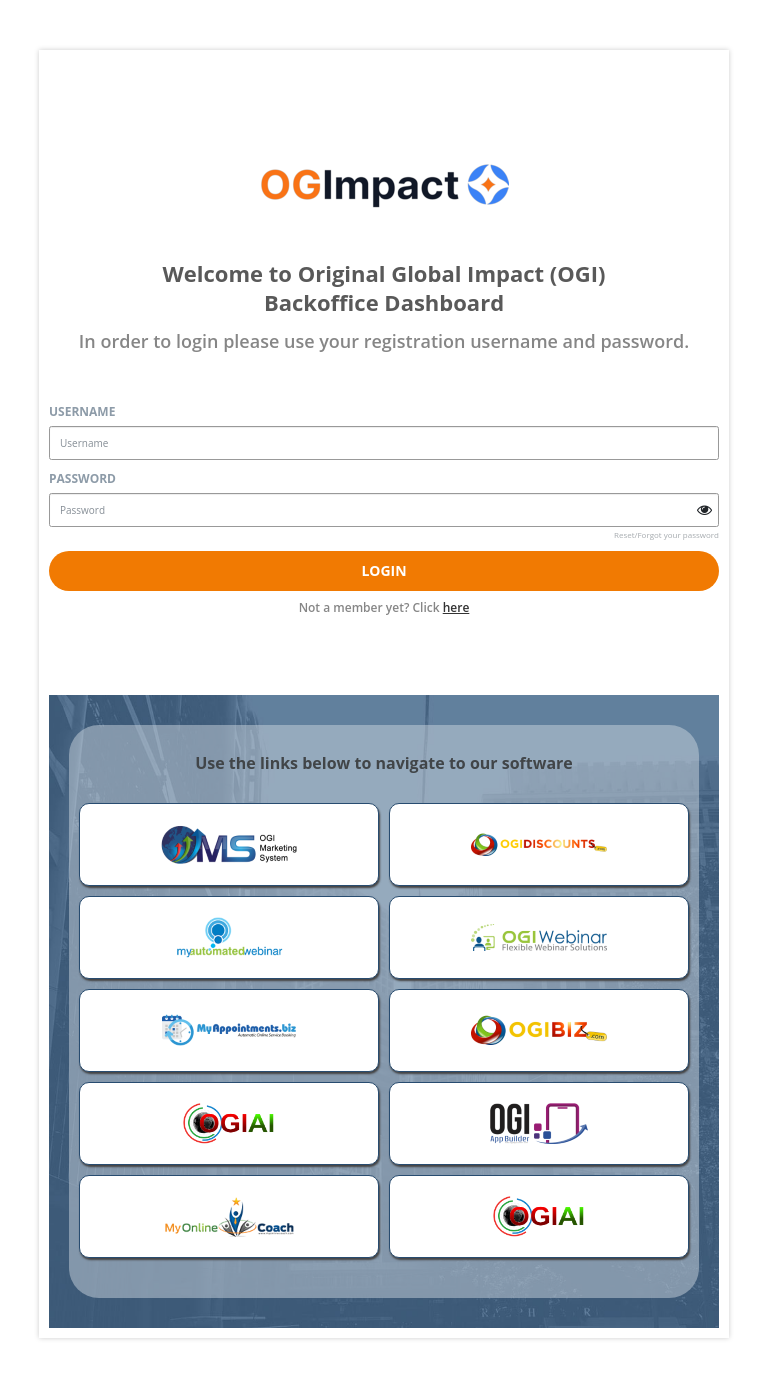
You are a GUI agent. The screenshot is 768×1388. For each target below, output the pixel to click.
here (456, 607)
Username (82, 411)
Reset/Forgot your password (666, 534)
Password (82, 478)
